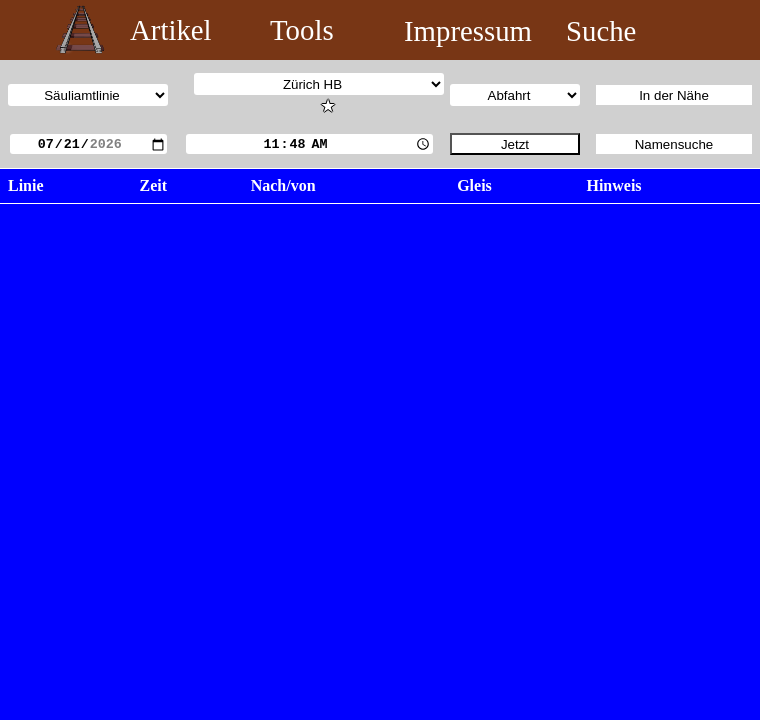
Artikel (171, 30)
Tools (302, 30)
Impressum (468, 31)
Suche (601, 31)
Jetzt (515, 144)
